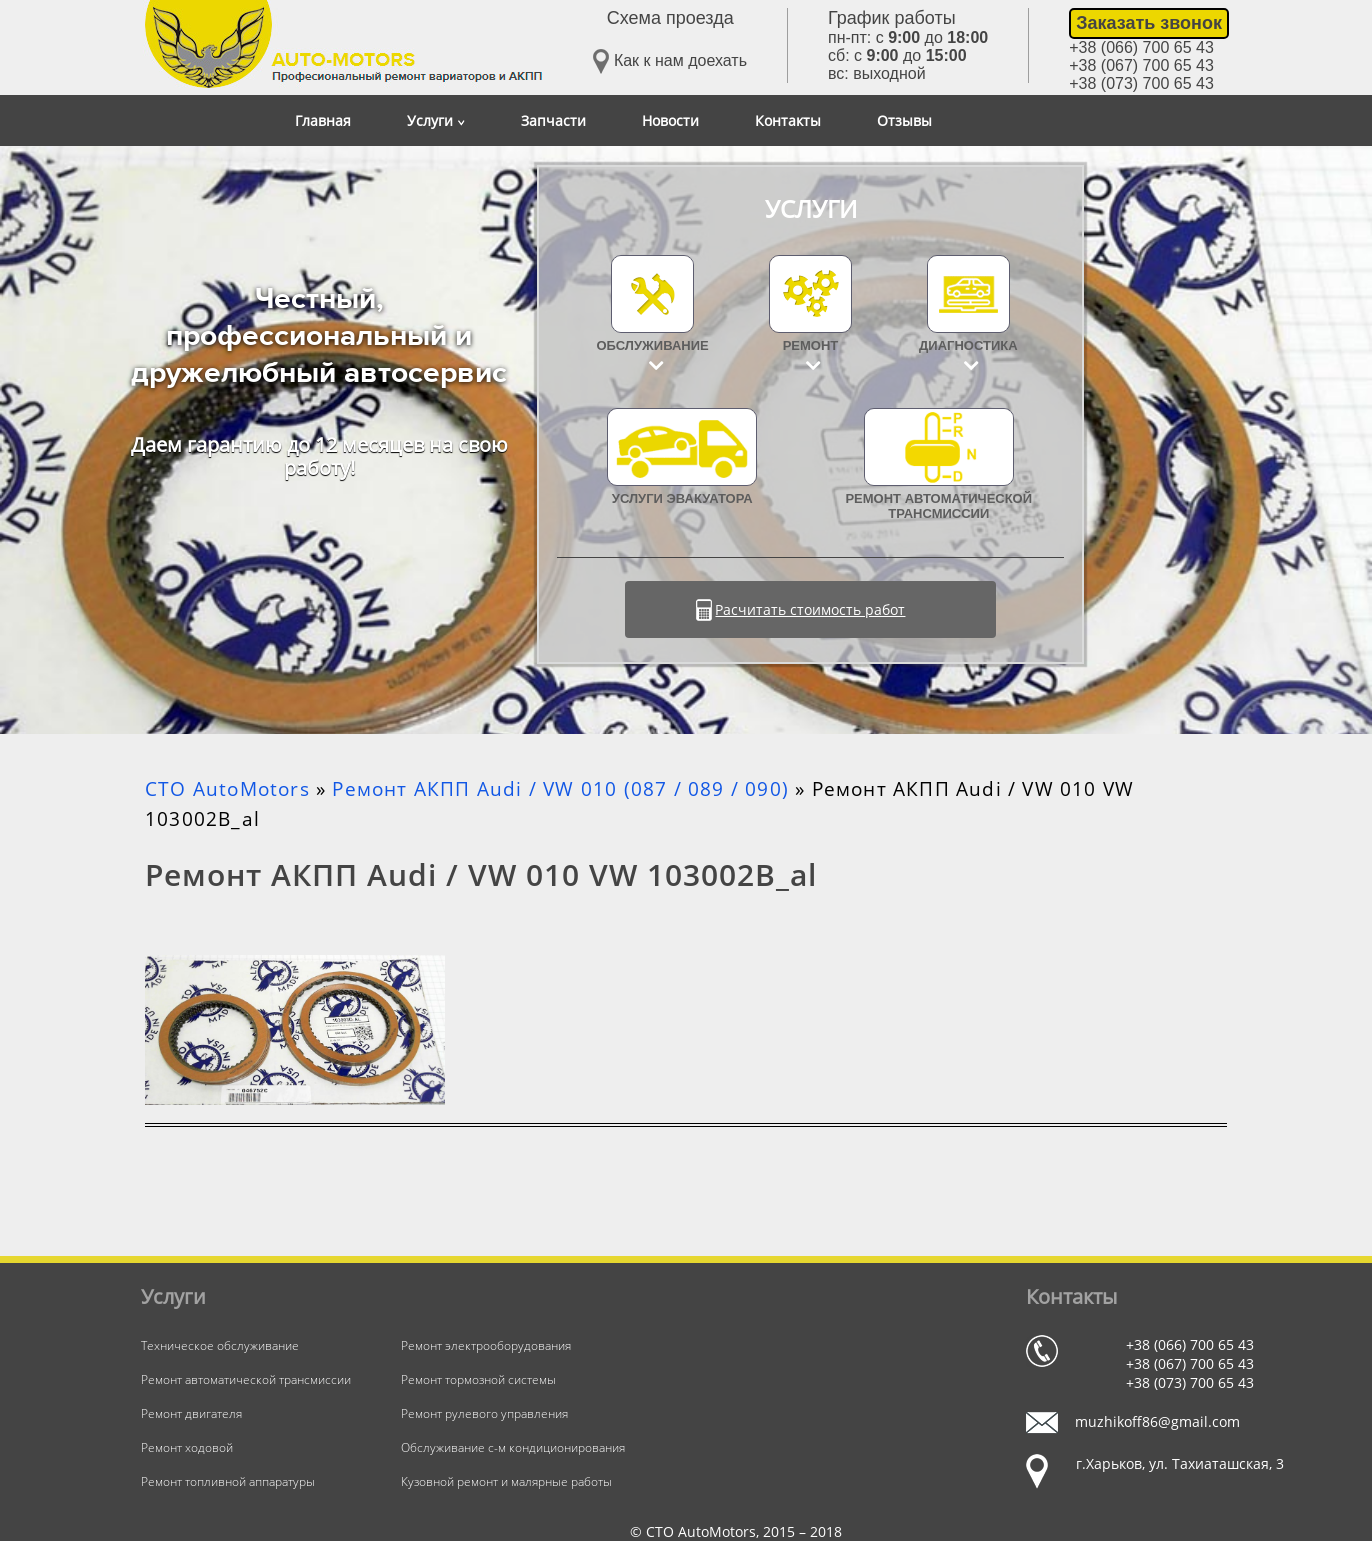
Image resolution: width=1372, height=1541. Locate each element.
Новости (670, 120)
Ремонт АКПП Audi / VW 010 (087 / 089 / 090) (560, 789)
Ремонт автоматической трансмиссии (938, 464)
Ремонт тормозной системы (478, 1379)
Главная (323, 120)
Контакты (788, 120)
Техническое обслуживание (220, 1345)
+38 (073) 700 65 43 (1141, 83)
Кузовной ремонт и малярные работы (506, 1481)
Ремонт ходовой (187, 1447)
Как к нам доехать (670, 61)
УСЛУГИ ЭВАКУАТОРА (682, 457)
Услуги (436, 120)
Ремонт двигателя (191, 1413)
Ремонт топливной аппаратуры (228, 1481)
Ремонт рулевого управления (484, 1413)
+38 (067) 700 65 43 (1141, 65)
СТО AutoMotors (227, 789)
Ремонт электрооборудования (486, 1345)
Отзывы (904, 120)
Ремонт (811, 345)
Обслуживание (653, 345)
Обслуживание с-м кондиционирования (513, 1447)
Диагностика (968, 345)
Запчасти (553, 120)
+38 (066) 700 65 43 (1141, 47)
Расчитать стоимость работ (810, 609)
